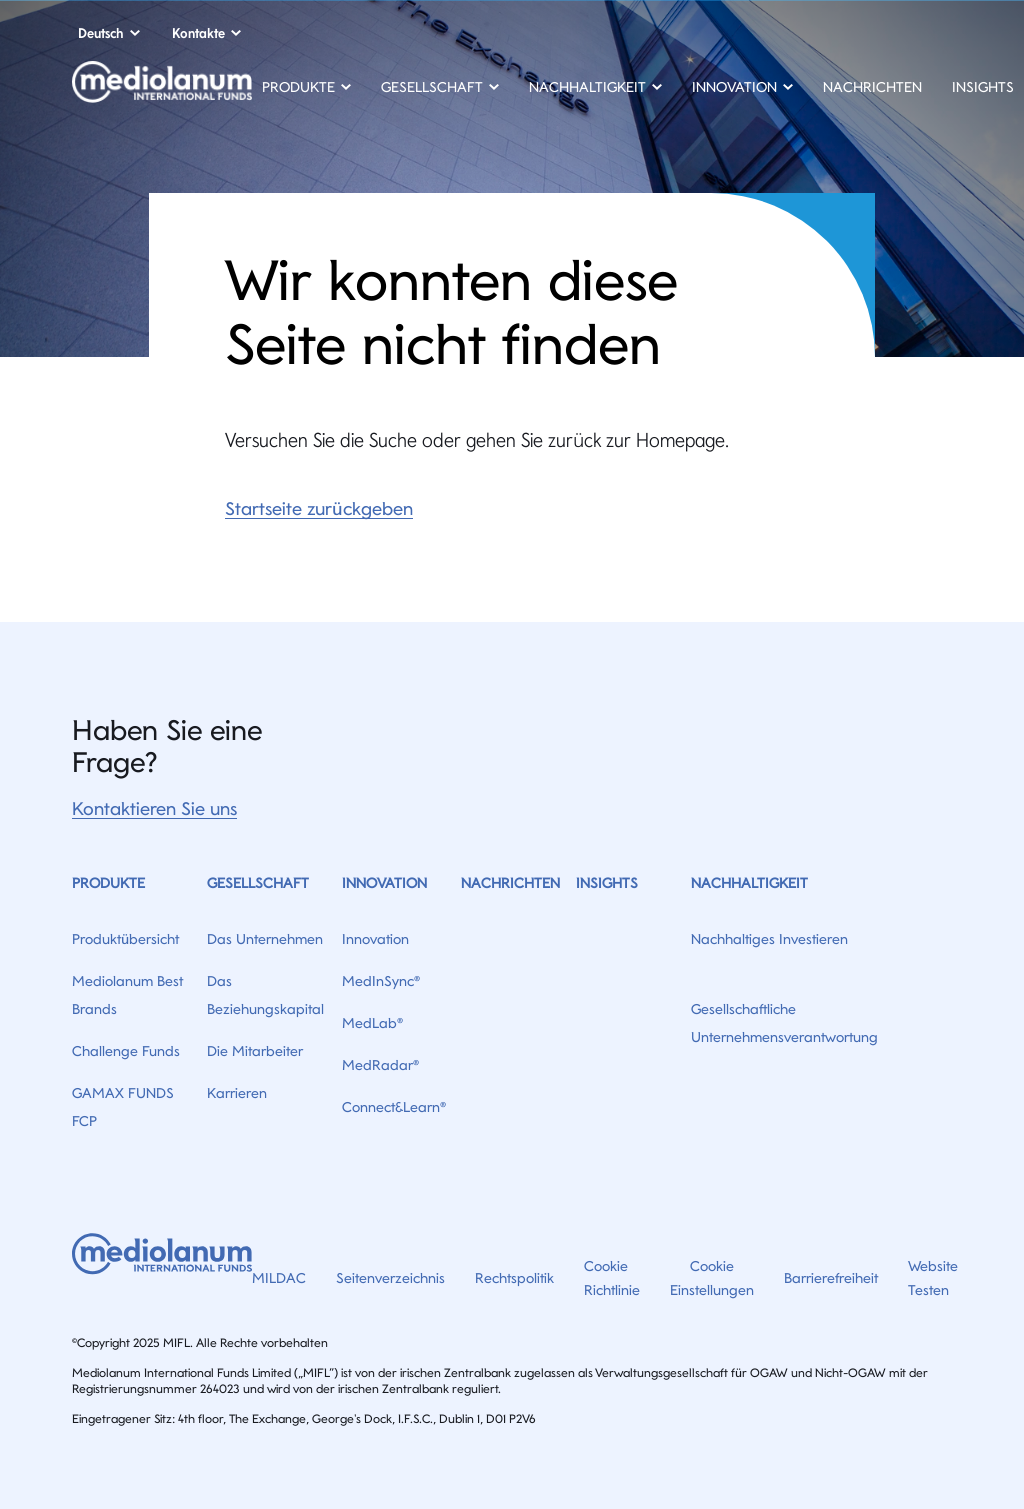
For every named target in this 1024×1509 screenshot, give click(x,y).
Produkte (108, 883)
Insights (983, 87)
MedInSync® (381, 981)
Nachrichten (872, 87)
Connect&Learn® (394, 1107)
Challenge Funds (126, 1051)
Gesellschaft (258, 883)
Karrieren (237, 1093)
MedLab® (372, 1023)
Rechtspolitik (514, 1278)
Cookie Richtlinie (612, 1278)
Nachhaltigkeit (749, 883)
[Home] (162, 88)
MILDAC (279, 1278)
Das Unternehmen (265, 939)
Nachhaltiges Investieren (769, 939)
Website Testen (933, 1278)
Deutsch (101, 33)
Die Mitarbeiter (255, 1051)
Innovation (384, 883)
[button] (306, 89)
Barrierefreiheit (831, 1278)
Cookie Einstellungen (712, 1278)
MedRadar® (380, 1065)
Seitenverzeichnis (390, 1278)
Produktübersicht (125, 939)
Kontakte (198, 33)
